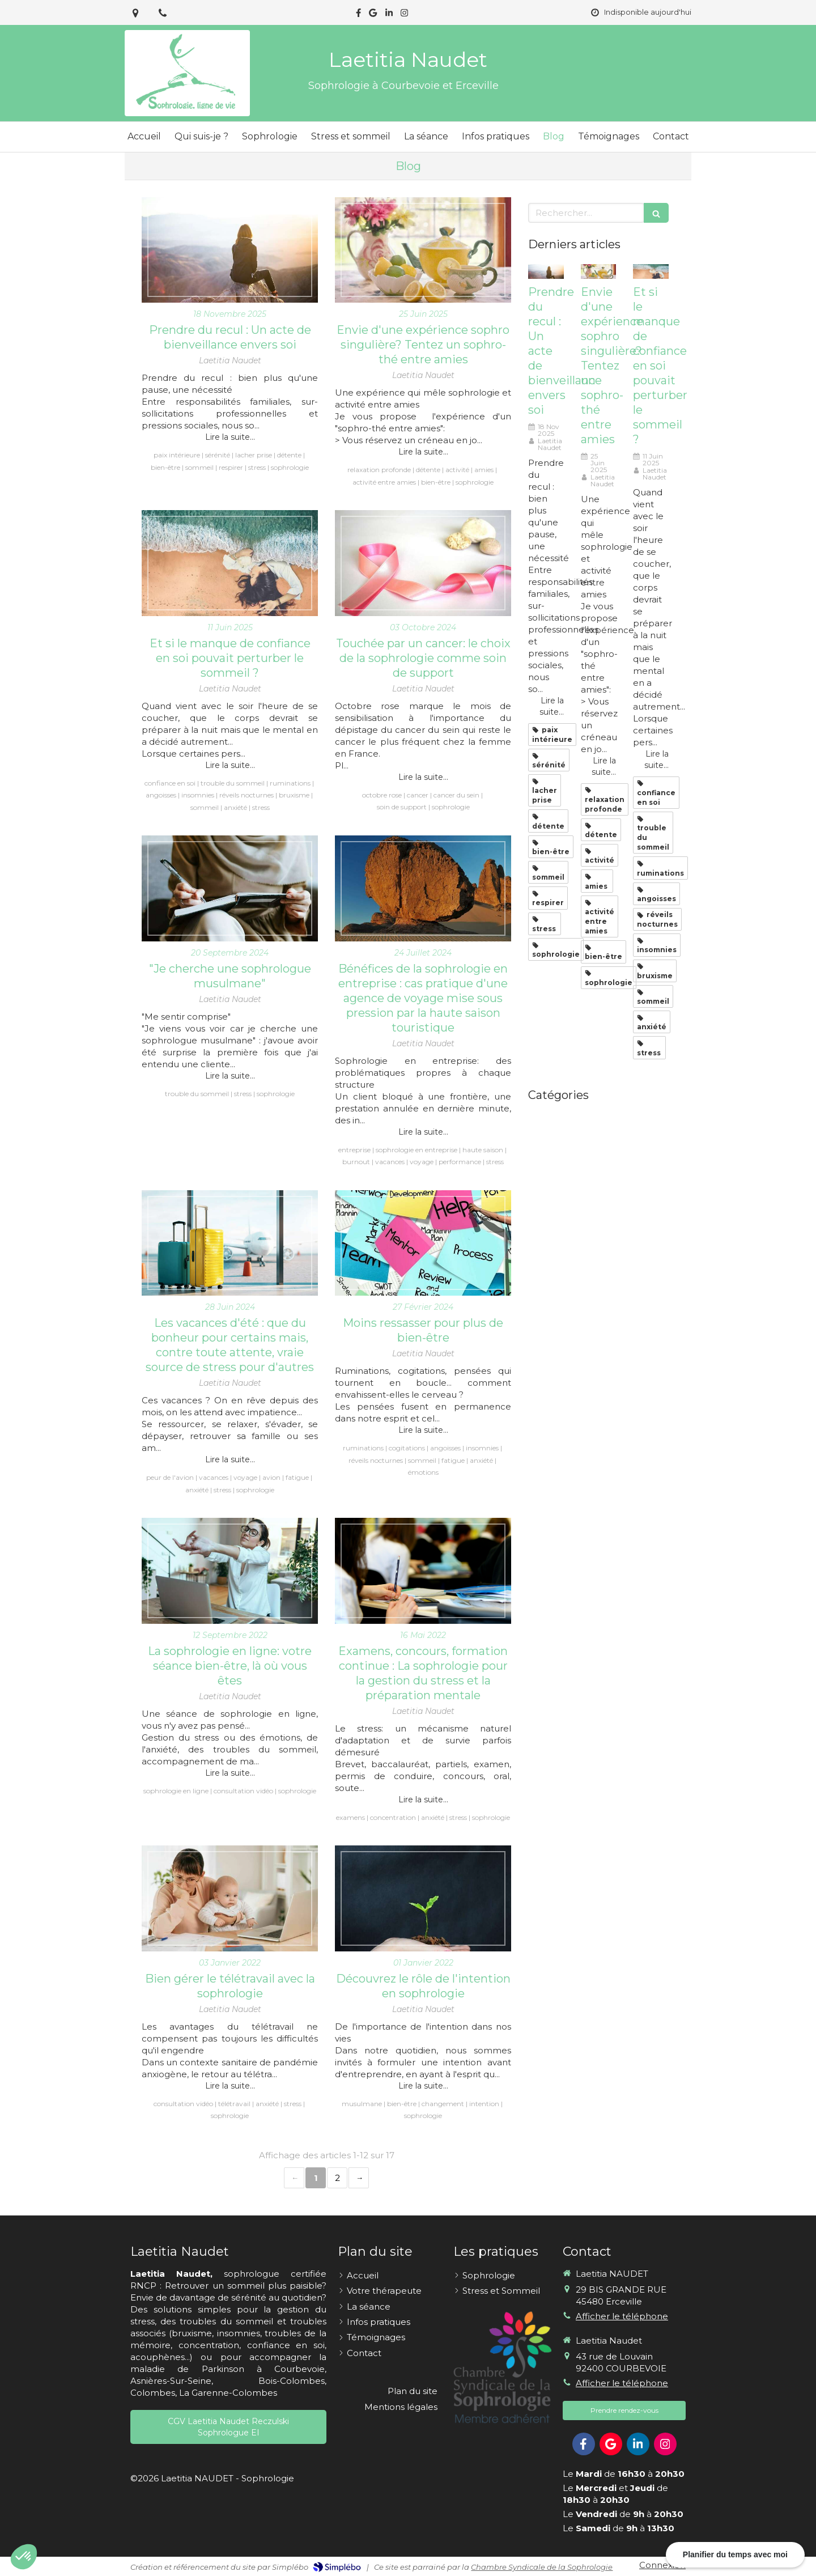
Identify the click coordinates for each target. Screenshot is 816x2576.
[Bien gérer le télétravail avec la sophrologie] (230, 1898)
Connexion (662, 2565)
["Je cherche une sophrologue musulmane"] (230, 888)
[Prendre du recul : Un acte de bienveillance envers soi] (230, 250)
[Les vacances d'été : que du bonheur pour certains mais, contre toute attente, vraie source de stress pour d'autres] (230, 1243)
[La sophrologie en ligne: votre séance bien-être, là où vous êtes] (230, 1571)
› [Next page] (358, 2177)
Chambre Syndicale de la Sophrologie (542, 2566)
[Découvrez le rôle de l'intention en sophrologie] (423, 1898)
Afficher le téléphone (622, 2316)
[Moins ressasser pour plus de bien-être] (423, 1243)
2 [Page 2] (337, 2177)
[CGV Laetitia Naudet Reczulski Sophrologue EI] (228, 2427)
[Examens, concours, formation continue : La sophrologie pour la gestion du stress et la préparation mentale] (423, 1571)
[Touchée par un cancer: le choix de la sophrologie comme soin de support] (423, 563)
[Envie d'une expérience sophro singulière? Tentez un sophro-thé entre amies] (423, 250)
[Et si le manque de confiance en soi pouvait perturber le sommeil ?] (230, 563)
